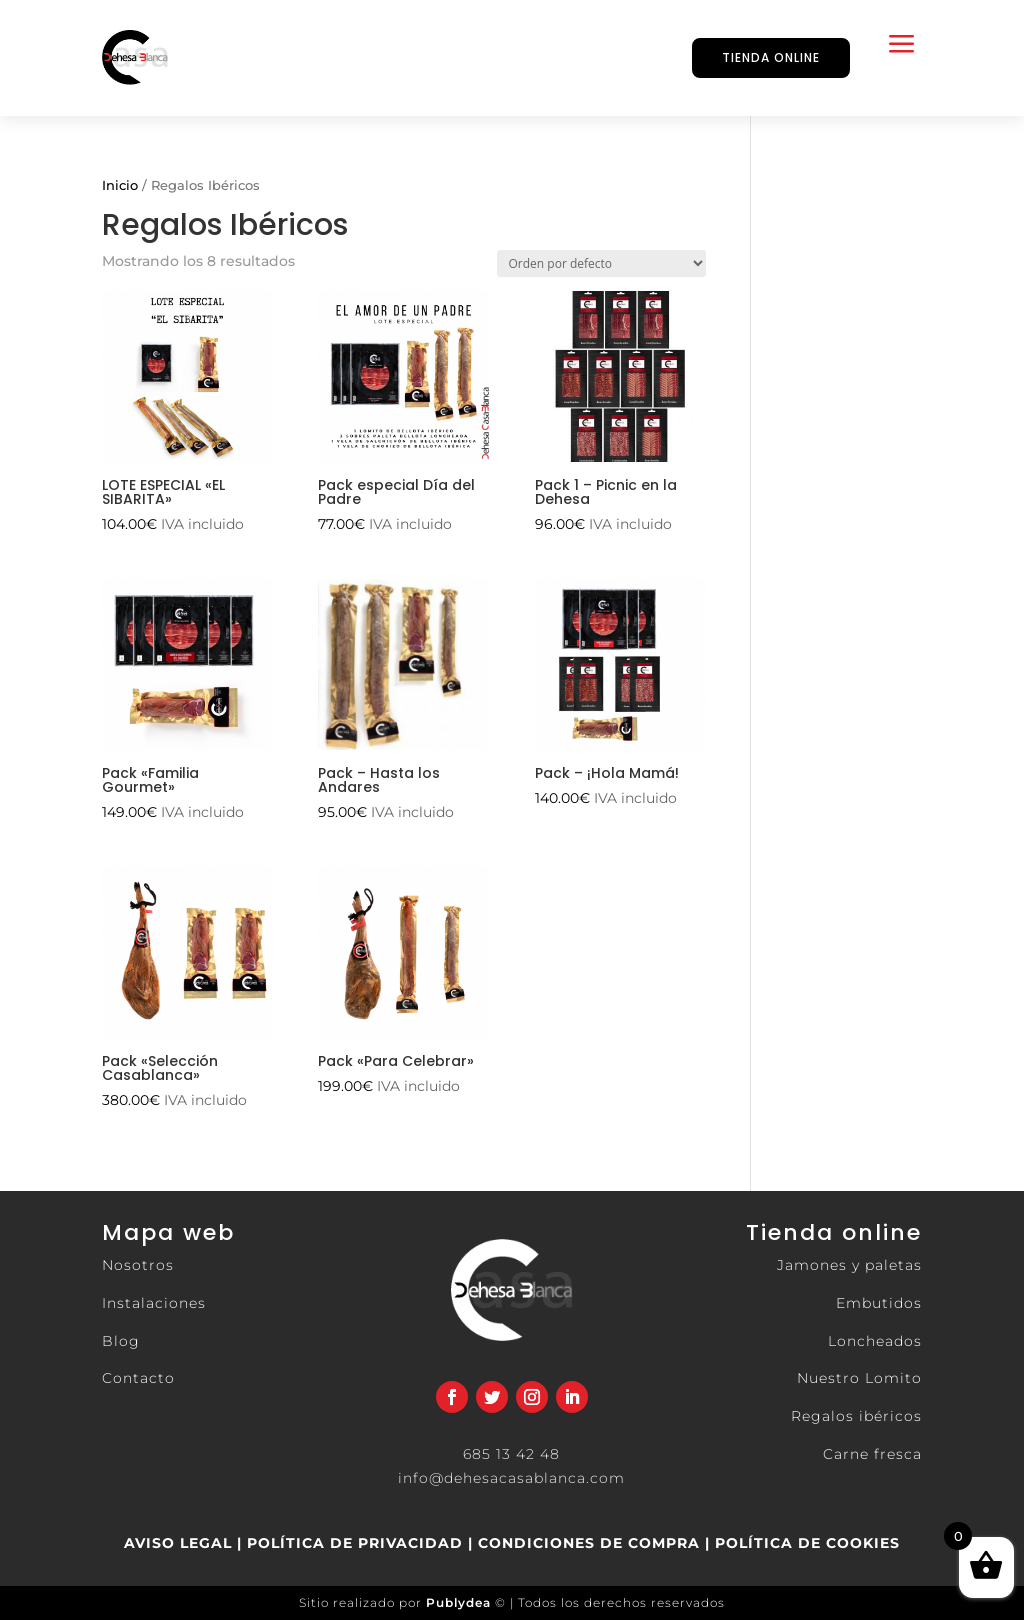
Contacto (138, 1378)
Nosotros (138, 1265)
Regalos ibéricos (856, 1416)
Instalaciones (154, 1303)
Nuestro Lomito (859, 1378)
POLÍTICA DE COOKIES (805, 1543)
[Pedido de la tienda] (601, 263)
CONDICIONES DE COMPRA (589, 1543)
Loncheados (875, 1341)
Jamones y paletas (849, 1265)
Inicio (120, 185)
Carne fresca (872, 1454)
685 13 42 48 (511, 1454)
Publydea (458, 1602)
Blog (121, 1341)
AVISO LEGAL (178, 1543)
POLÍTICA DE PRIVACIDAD (355, 1543)
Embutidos (879, 1303)
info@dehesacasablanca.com (511, 1478)
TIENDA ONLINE (771, 57)
